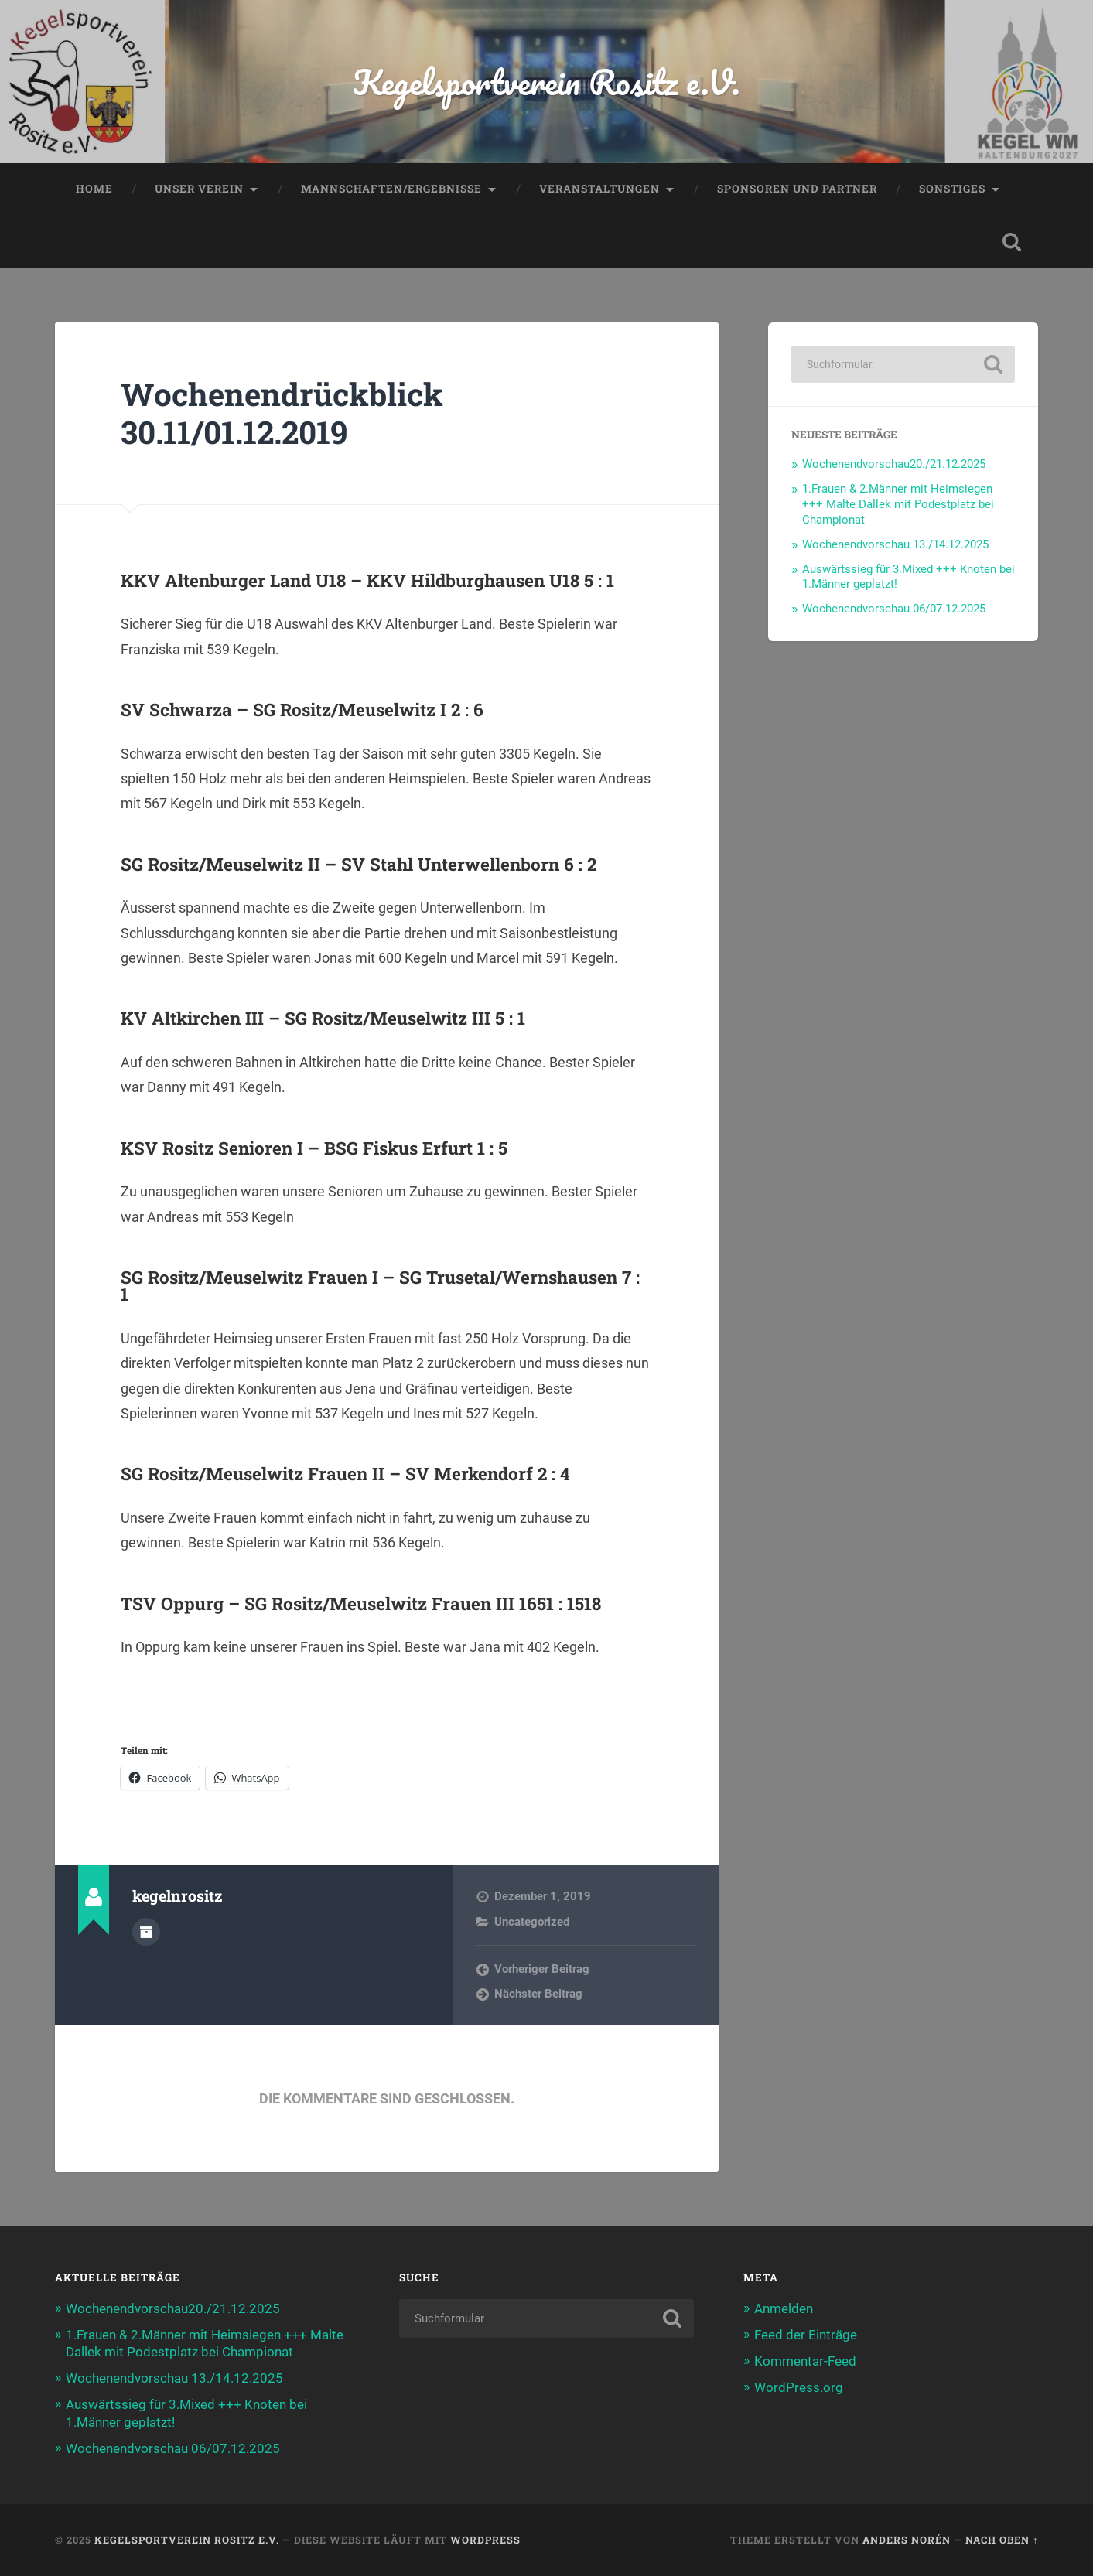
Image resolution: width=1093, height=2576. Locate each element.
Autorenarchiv (146, 1932)
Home (94, 189)
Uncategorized (531, 1922)
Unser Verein (199, 189)
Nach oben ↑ (1001, 2539)
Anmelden (783, 2308)
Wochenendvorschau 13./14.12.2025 (895, 544)
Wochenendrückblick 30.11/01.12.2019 (282, 413)
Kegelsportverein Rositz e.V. (546, 81)
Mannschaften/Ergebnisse (391, 189)
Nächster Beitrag (538, 1994)
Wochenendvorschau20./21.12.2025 (893, 464)
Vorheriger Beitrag (541, 1969)
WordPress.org (798, 2387)
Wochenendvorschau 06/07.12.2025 (893, 609)
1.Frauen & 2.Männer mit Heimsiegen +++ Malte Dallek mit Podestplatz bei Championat (898, 504)
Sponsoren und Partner (797, 189)
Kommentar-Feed (805, 2361)
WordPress (485, 2539)
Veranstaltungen (599, 189)
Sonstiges (952, 189)
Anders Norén (906, 2539)
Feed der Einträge (805, 2334)
